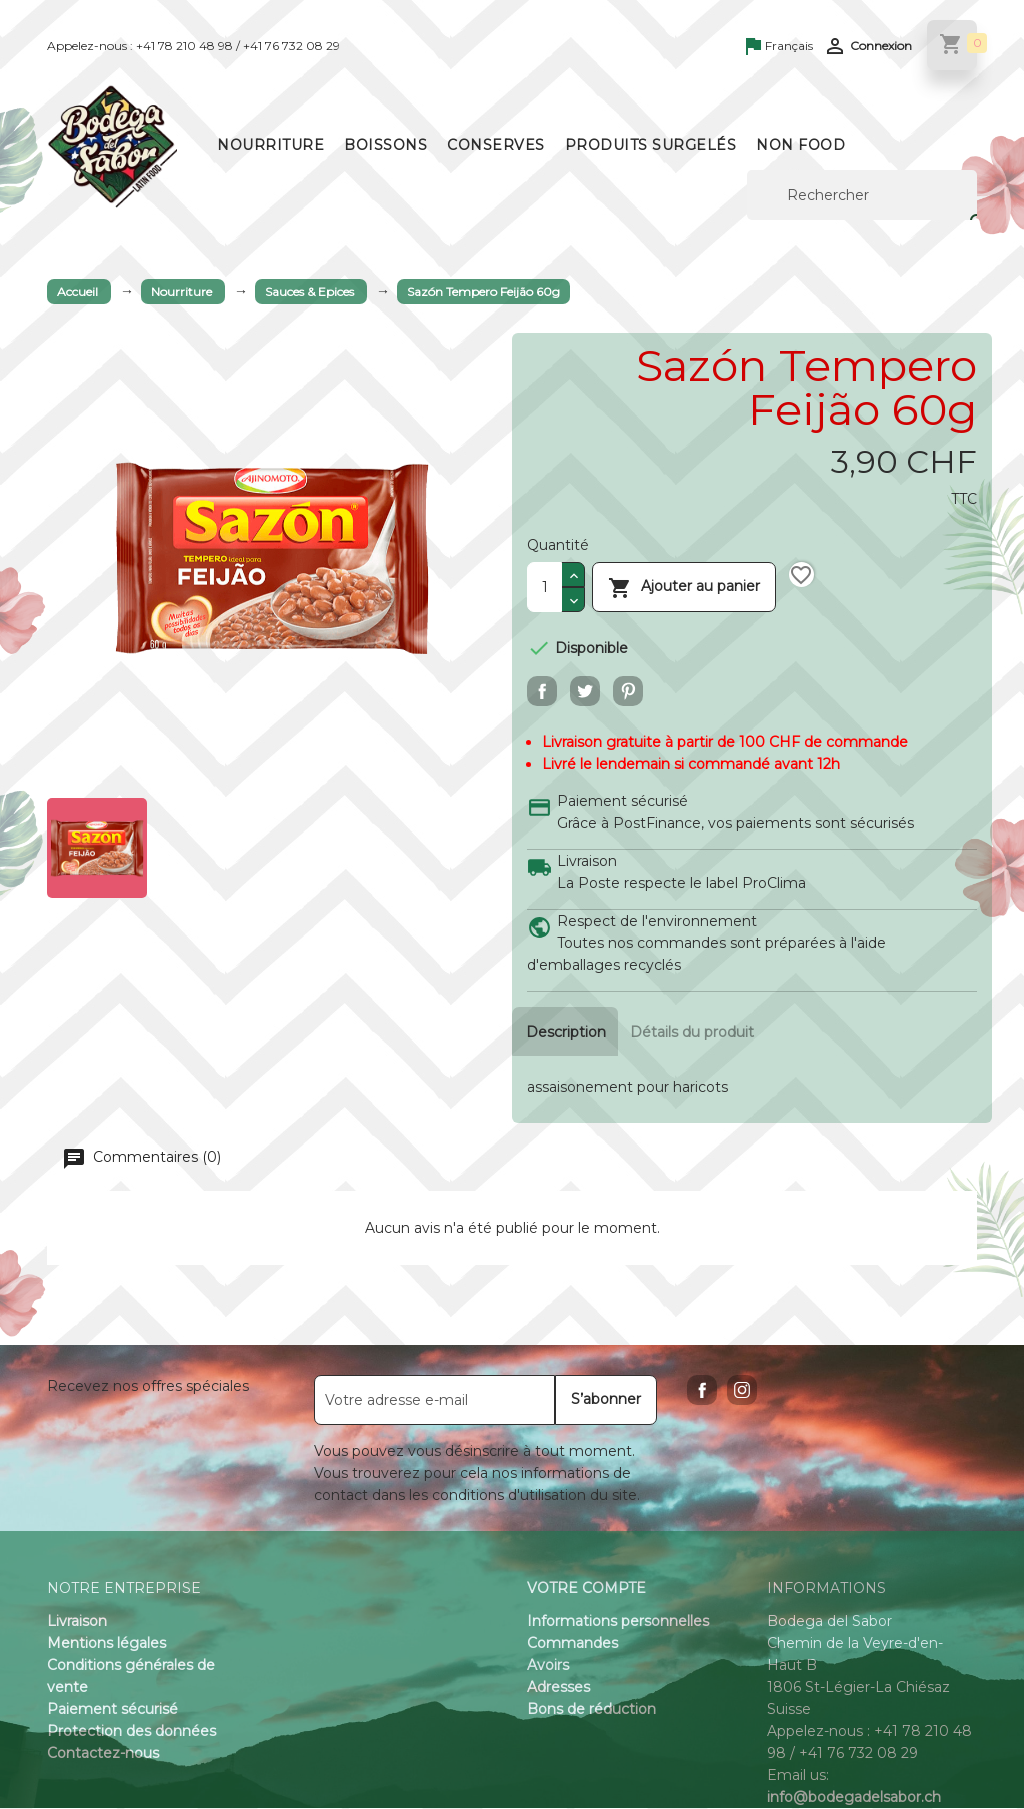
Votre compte (586, 1589)
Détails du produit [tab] (696, 1032)
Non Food (800, 145)
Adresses (558, 1688)
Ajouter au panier (684, 586)
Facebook (702, 1391)
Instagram (742, 1391)
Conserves (496, 145)
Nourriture (270, 145)
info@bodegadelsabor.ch (854, 1798)
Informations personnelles (618, 1622)
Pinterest (628, 691)
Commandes (572, 1644)
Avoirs (548, 1666)
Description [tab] (566, 1032)
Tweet (585, 691)
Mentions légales (106, 1644)
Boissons (385, 145)
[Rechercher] (862, 195)
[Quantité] (544, 587)
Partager (542, 691)
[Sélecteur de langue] (779, 47)
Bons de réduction (591, 1710)
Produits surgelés (651, 145)
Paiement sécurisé (112, 1710)
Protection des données (131, 1732)
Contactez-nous (103, 1754)
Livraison (77, 1622)
